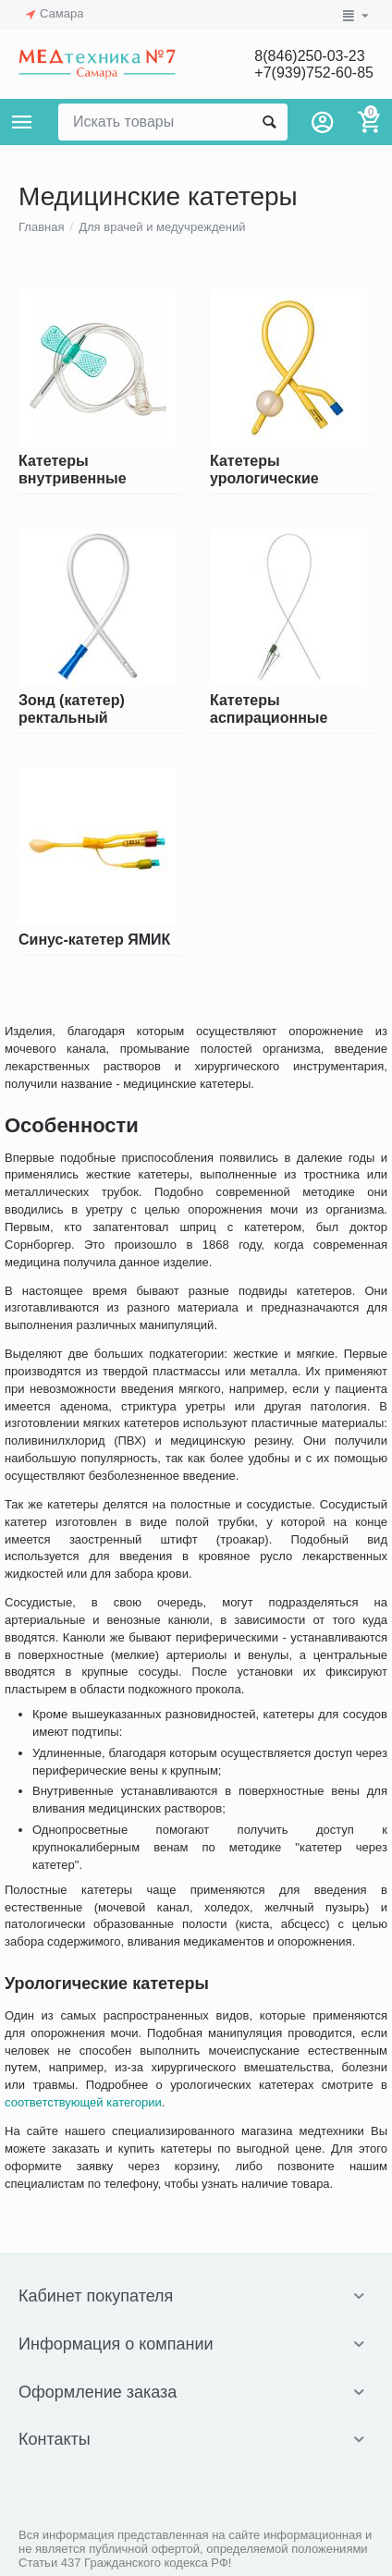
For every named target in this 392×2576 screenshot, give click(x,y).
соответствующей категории (83, 2102)
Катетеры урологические (264, 469)
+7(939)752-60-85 (314, 72)
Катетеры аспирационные (268, 708)
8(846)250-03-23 (309, 56)
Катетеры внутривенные (72, 469)
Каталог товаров (22, 122)
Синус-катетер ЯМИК (94, 939)
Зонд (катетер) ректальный (71, 708)
